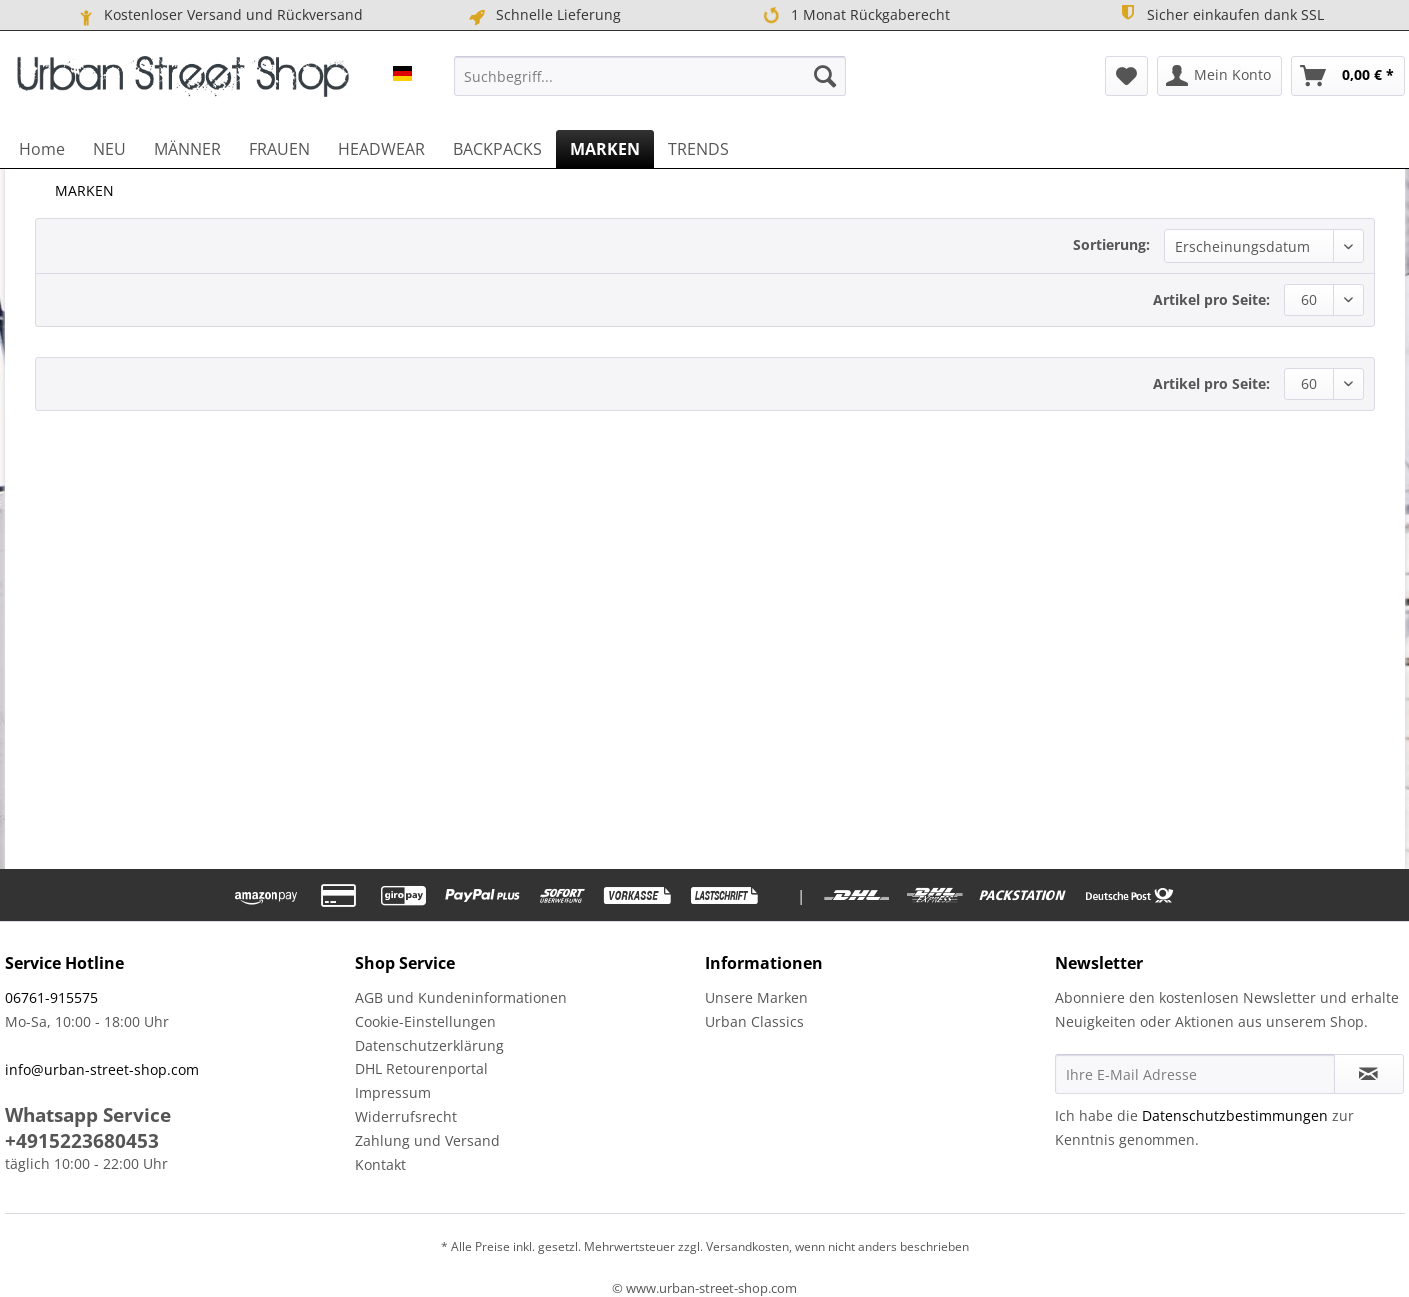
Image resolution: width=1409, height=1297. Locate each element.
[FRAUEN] (279, 149)
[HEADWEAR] (381, 149)
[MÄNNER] (187, 149)
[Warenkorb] (1348, 76)
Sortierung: (1111, 244)
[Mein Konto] (1219, 76)
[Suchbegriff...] (650, 76)
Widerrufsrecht (406, 1116)
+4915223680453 (82, 1141)
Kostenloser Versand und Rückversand (219, 15)
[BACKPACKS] (497, 149)
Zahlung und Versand (427, 1140)
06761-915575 (51, 997)
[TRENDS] (698, 149)
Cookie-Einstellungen (425, 1021)
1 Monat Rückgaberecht (856, 15)
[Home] (42, 149)
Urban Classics (754, 1021)
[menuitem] (650, 76)
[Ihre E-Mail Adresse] (1195, 1074)
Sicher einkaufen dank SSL (1221, 14)
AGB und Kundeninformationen (461, 997)
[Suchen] (825, 76)
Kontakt (380, 1164)
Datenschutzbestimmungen (1235, 1115)
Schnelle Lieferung (543, 15)
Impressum (393, 1092)
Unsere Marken (756, 997)
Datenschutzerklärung (429, 1045)
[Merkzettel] (1126, 76)
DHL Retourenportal (421, 1068)
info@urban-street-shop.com (102, 1069)
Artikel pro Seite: (1211, 299)
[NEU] (109, 149)
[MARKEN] (605, 149)
